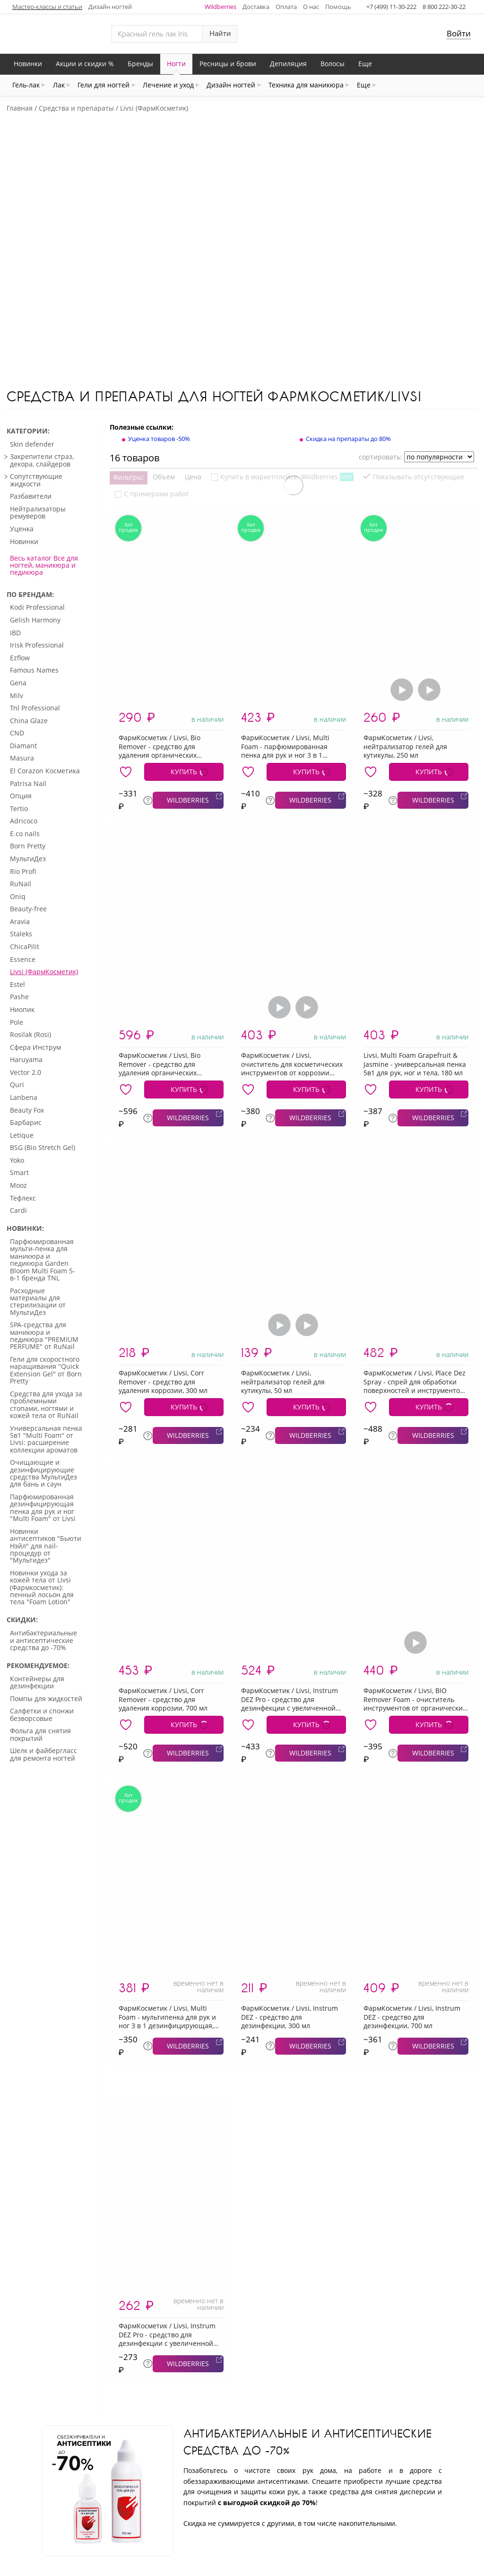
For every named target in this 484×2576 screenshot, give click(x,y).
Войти (459, 33)
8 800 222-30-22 (444, 6)
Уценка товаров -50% (159, 329)
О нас (311, 6)
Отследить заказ (146, 2515)
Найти (220, 33)
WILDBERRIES (188, 690)
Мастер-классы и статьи (47, 6)
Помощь (338, 6)
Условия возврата (413, 2515)
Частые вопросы (333, 2515)
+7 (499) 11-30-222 (391, 6)
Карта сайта (265, 2515)
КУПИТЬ (184, 661)
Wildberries (220, 6)
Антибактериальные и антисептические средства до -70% (307, 2332)
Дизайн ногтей (110, 6)
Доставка (255, 6)
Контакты (210, 2515)
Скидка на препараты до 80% (348, 329)
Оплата (286, 6)
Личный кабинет (68, 2515)
